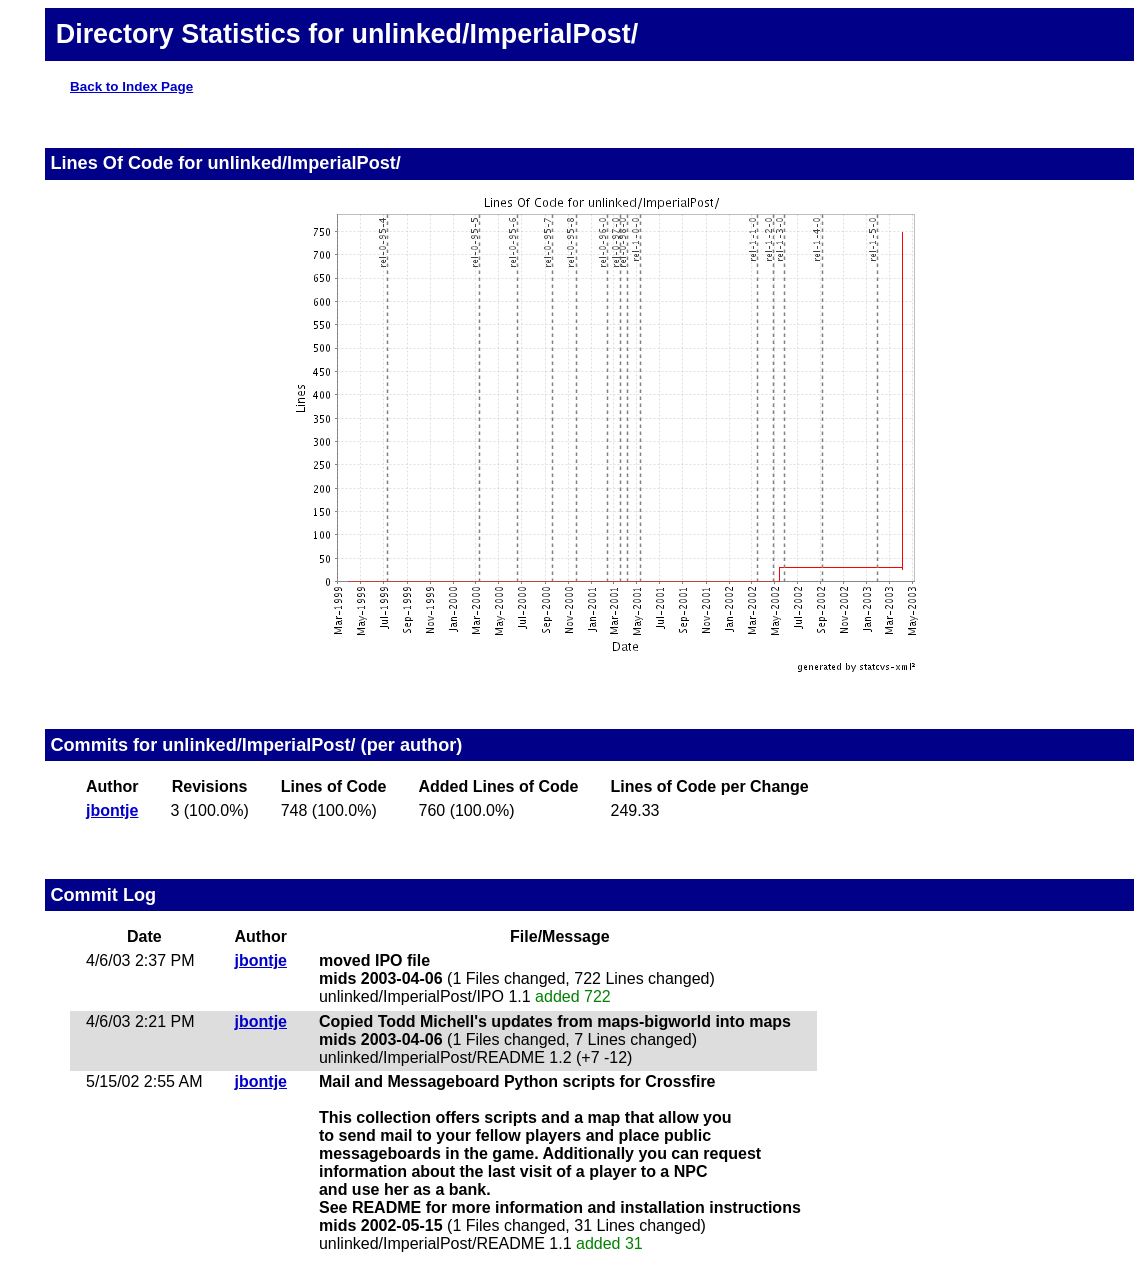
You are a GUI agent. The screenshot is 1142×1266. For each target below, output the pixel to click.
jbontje (112, 810)
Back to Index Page (131, 86)
